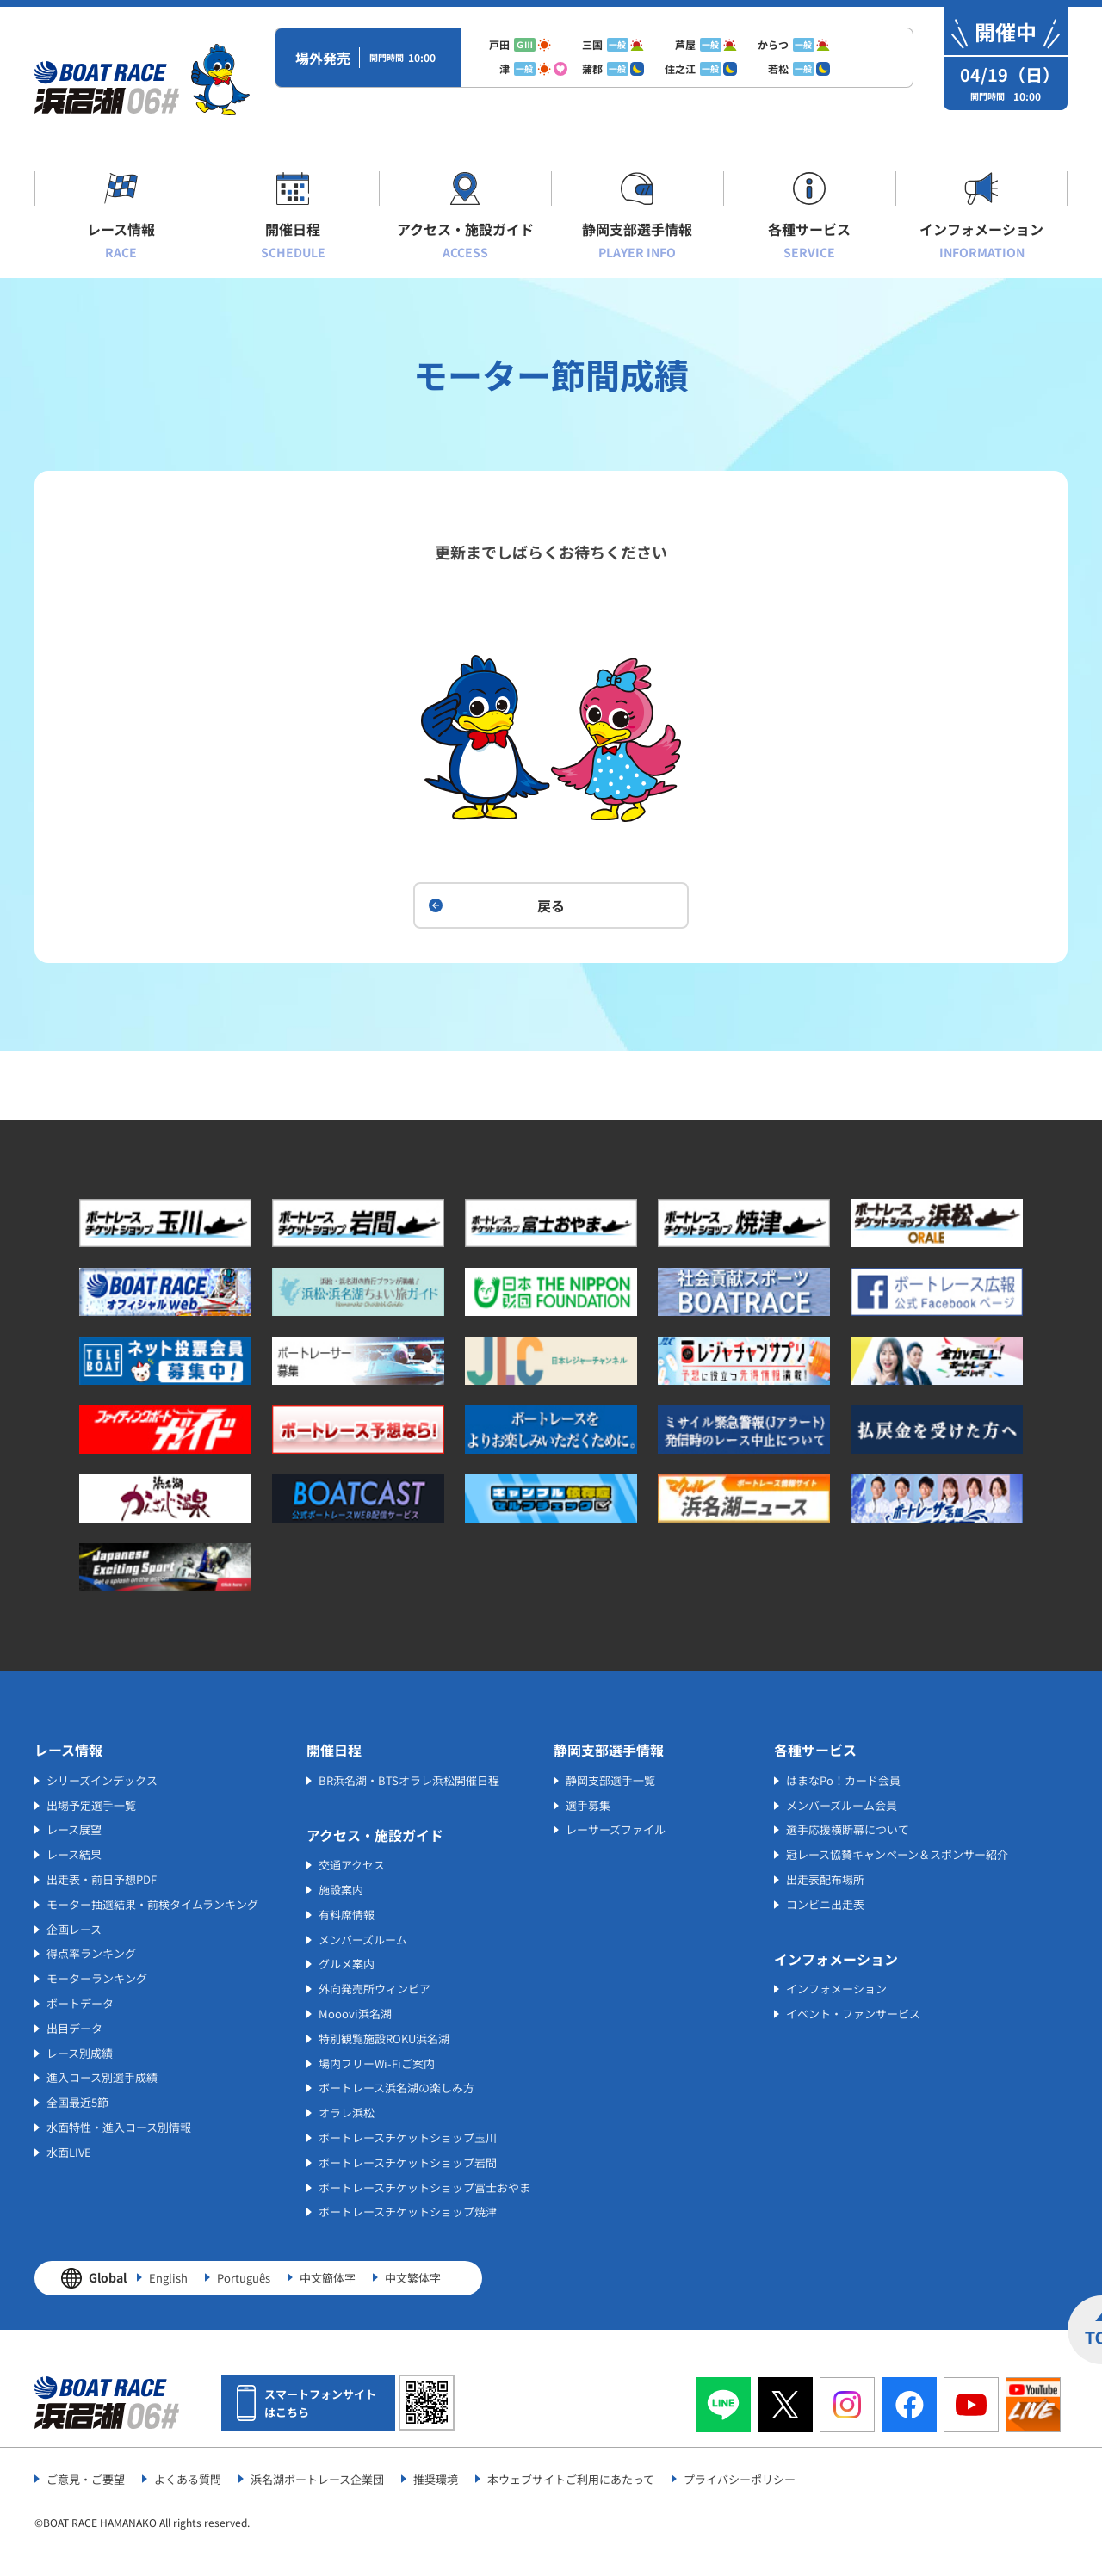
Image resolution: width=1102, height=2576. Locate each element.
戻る (551, 905)
